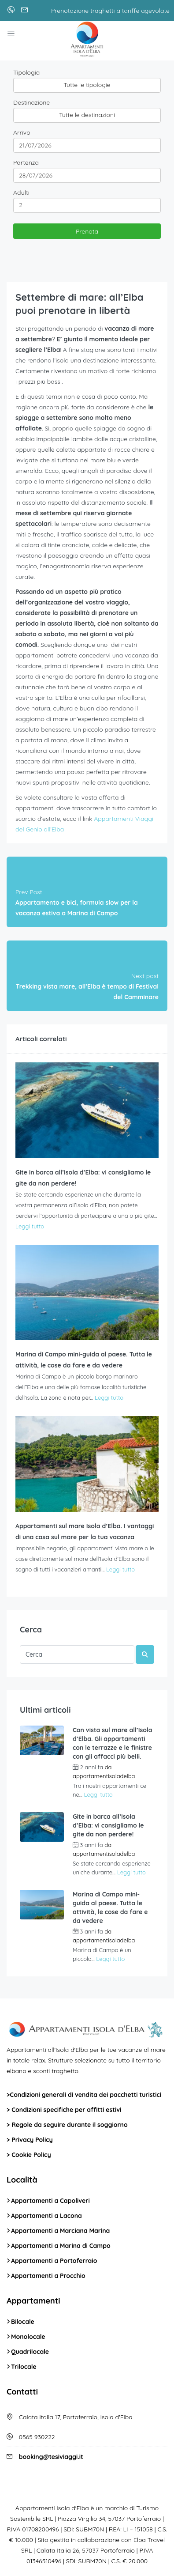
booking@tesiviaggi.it (51, 2457)
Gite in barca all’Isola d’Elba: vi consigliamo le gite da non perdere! (108, 1825)
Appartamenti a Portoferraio (54, 2261)
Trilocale (24, 2367)
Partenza (26, 162)
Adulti (21, 192)
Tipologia (26, 72)
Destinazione (31, 102)
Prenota (87, 231)
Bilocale (22, 2322)
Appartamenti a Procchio (48, 2276)
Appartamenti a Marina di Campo (61, 2246)
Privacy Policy (32, 2140)
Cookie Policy (31, 2155)
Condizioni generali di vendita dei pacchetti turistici (85, 2095)
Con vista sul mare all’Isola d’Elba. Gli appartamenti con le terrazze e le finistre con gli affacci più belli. (112, 1743)
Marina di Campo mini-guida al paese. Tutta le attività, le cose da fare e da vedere (110, 1907)
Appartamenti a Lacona (46, 2216)
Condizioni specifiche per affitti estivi (66, 2110)
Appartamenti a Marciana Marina (60, 2231)
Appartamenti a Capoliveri (50, 2201)
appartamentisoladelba (104, 1775)
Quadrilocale (30, 2352)
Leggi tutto (29, 1226)
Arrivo (21, 132)
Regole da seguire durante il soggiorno (69, 2125)
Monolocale (28, 2337)
